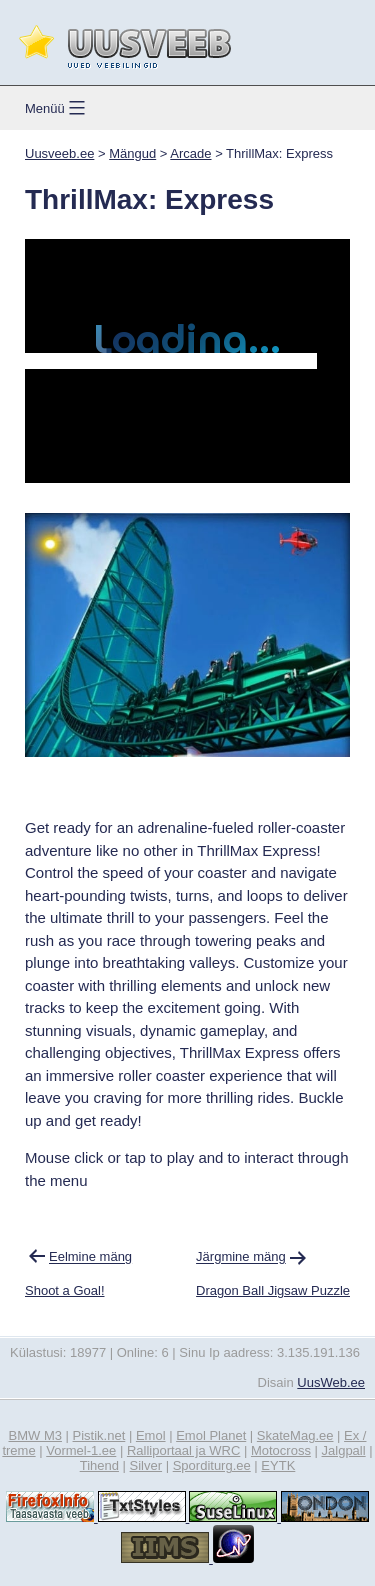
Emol (151, 1435)
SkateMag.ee (295, 1435)
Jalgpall (344, 1450)
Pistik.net (99, 1435)
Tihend (99, 1465)
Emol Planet (211, 1435)
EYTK (278, 1465)
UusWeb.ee (331, 1382)
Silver (146, 1465)
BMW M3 (35, 1435)
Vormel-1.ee (81, 1450)
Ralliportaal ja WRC (183, 1450)
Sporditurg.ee (212, 1465)
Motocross (281, 1450)
